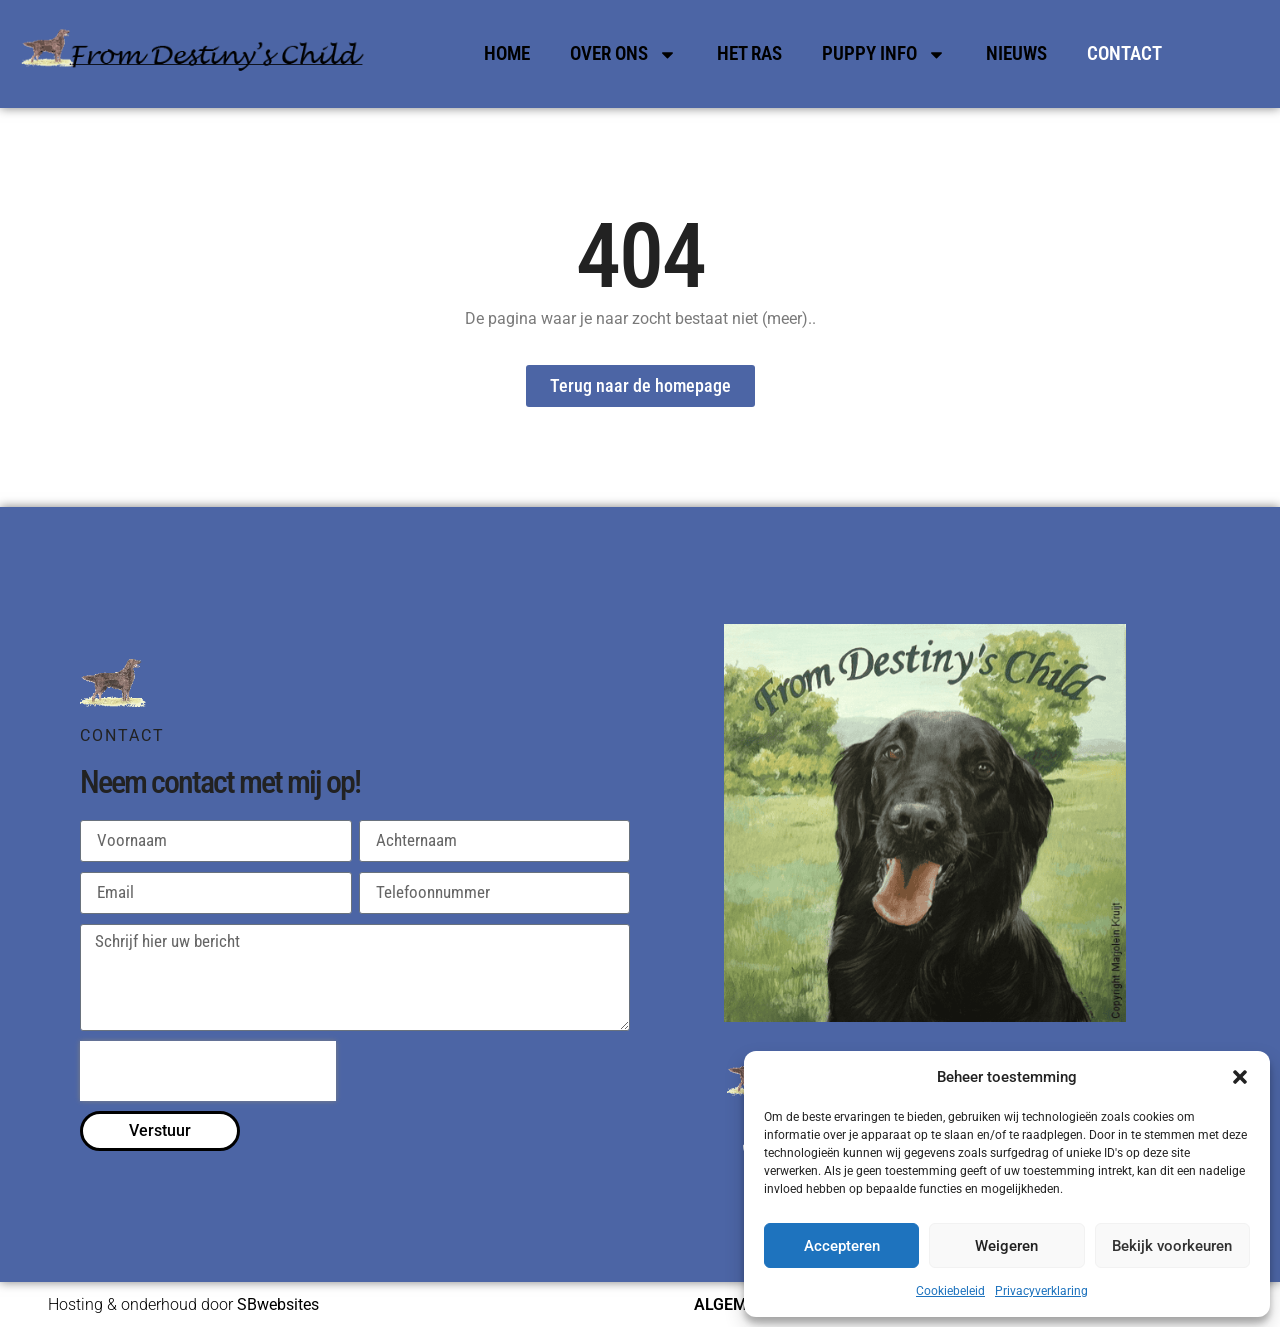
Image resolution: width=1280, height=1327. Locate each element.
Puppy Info (884, 54)
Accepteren (842, 1246)
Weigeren (1006, 1246)
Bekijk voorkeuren (1172, 1246)
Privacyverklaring (1041, 1291)
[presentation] (208, 1071)
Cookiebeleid (950, 1291)
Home (507, 53)
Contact (1124, 53)
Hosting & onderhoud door (183, 1304)
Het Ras (749, 53)
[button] (1240, 1077)
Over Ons (623, 54)
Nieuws (1016, 53)
